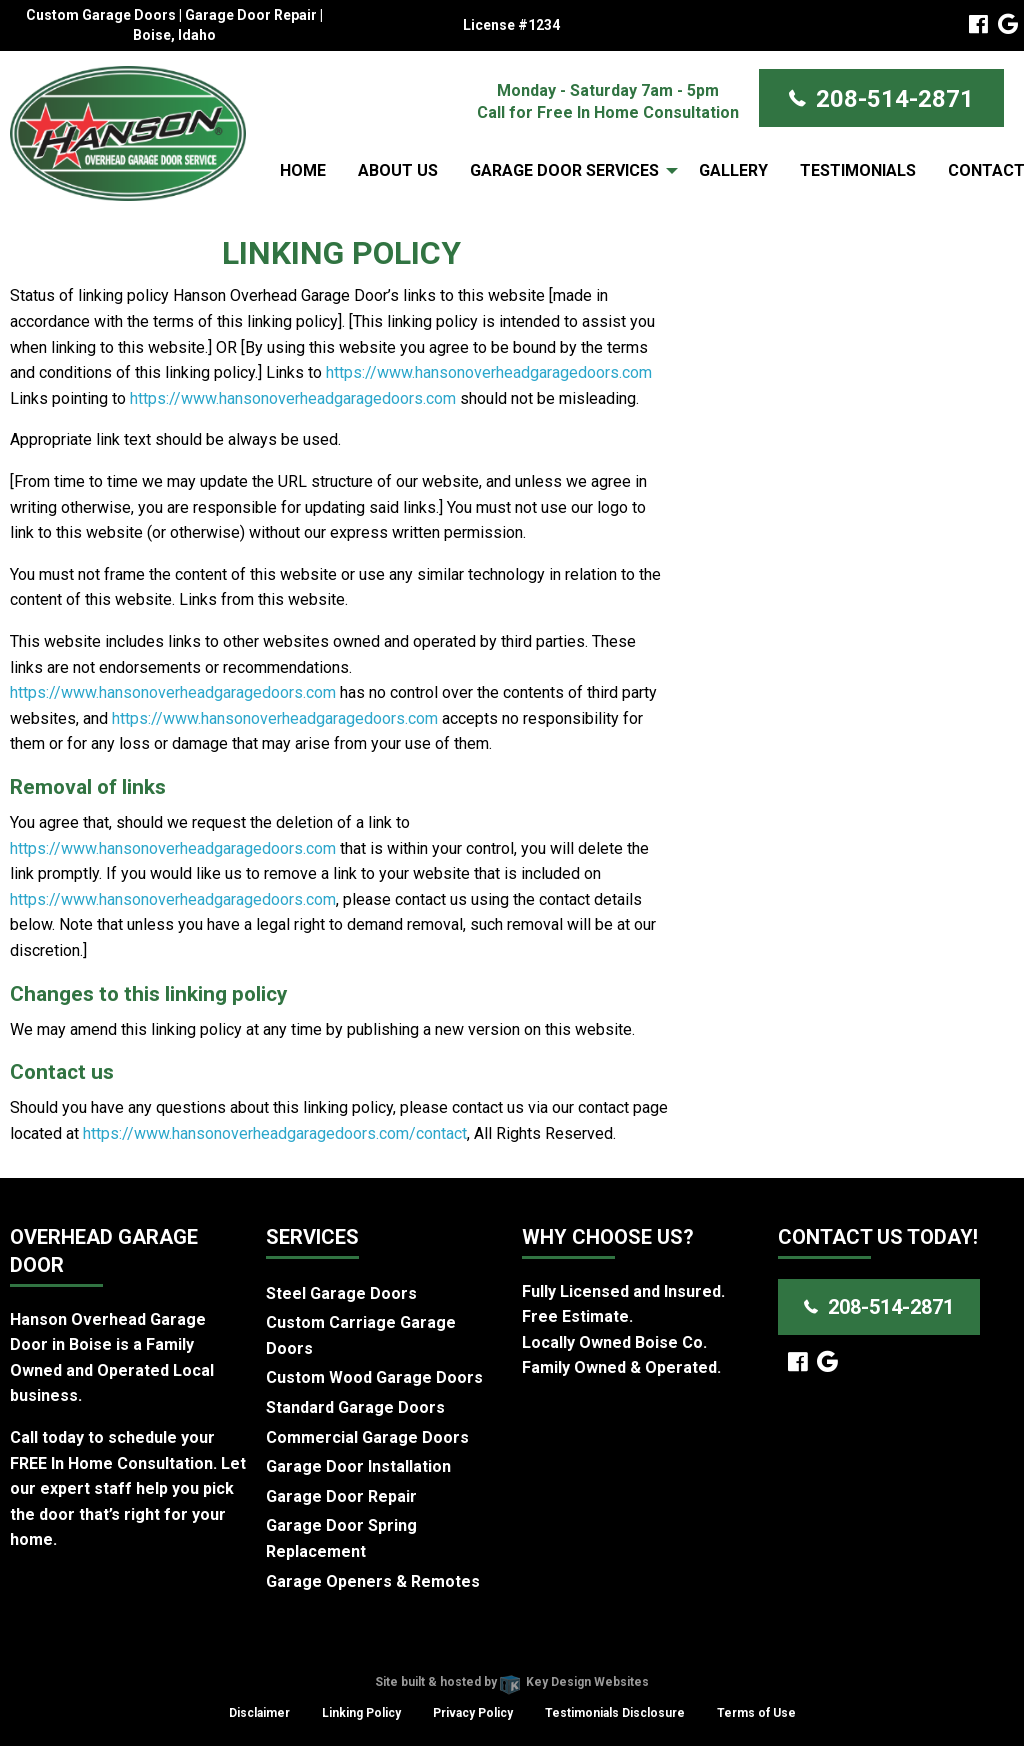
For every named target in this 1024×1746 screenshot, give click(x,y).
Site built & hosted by (512, 1682)
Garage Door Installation (358, 1466)
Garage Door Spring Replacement (341, 1538)
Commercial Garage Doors (367, 1437)
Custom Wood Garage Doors (374, 1377)
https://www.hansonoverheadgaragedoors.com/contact (275, 1133)
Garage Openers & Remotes (373, 1581)
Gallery (733, 170)
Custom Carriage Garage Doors (361, 1335)
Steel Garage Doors (341, 1293)
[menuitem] (303, 170)
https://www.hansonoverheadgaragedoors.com (489, 372)
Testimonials (858, 170)
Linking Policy (361, 1713)
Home (303, 170)
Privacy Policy (473, 1713)
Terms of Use (756, 1713)
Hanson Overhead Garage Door (440, 1657)
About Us (398, 170)
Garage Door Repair (341, 1496)
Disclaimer (259, 1713)
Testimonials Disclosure (615, 1713)
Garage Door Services (564, 170)
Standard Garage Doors (355, 1407)
